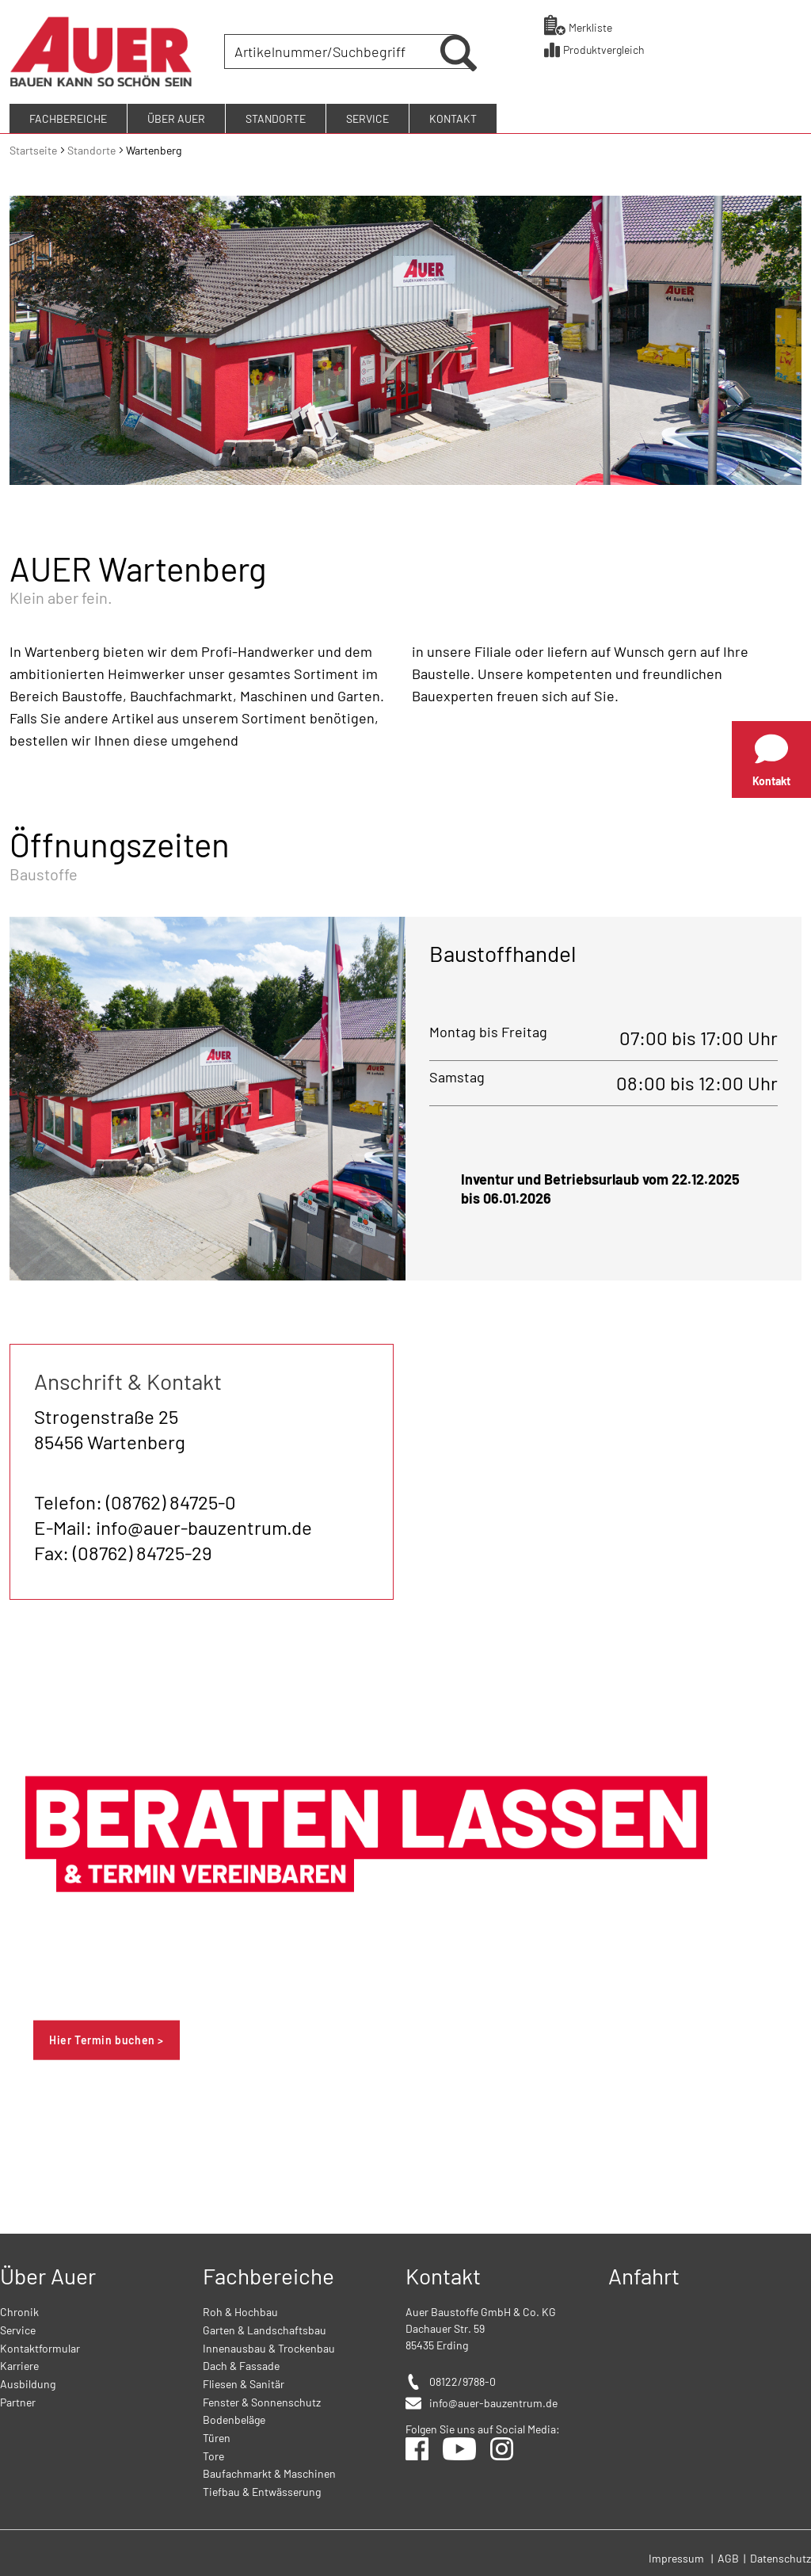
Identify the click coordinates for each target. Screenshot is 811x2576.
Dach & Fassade (241, 2364)
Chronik (19, 2310)
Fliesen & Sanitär (243, 2382)
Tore (213, 2453)
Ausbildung (27, 2382)
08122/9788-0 (462, 2380)
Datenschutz (780, 2556)
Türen (216, 2436)
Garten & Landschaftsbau (264, 2328)
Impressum (676, 2556)
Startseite (34, 148)
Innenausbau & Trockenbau (269, 2346)
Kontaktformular (40, 2346)
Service (18, 2328)
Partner (18, 2399)
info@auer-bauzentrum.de (493, 2401)
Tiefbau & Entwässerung (262, 2490)
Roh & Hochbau (240, 2310)
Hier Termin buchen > (106, 2038)
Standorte (92, 148)
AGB (729, 2556)
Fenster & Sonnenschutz (262, 2399)
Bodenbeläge (234, 2418)
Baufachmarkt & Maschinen (269, 2472)
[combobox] (334, 50)
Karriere (19, 2364)
